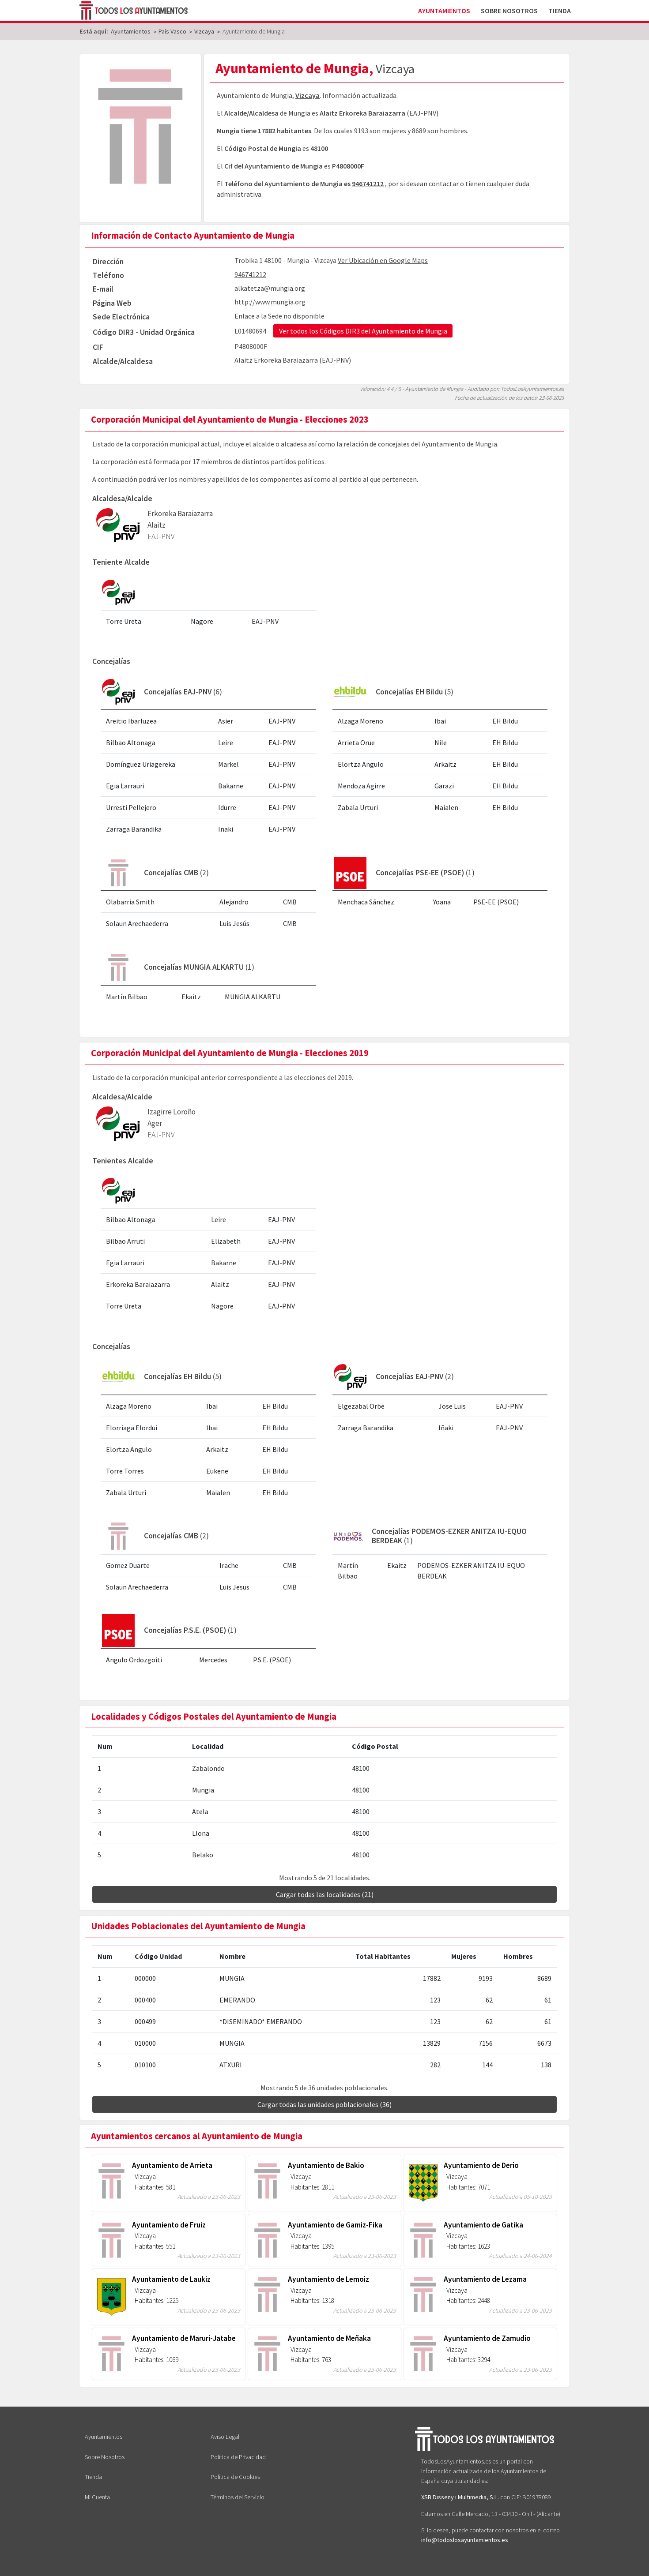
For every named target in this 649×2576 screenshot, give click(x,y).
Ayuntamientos (444, 10)
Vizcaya (307, 95)
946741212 (368, 183)
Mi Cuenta (97, 2497)
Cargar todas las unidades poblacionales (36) (324, 2104)
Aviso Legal (225, 2437)
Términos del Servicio (237, 2497)
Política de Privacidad (238, 2457)
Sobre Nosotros (509, 10)
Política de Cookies (235, 2477)
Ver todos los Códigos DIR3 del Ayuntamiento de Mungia (363, 330)
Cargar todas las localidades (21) (325, 1894)
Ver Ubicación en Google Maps (383, 260)
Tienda (559, 10)
